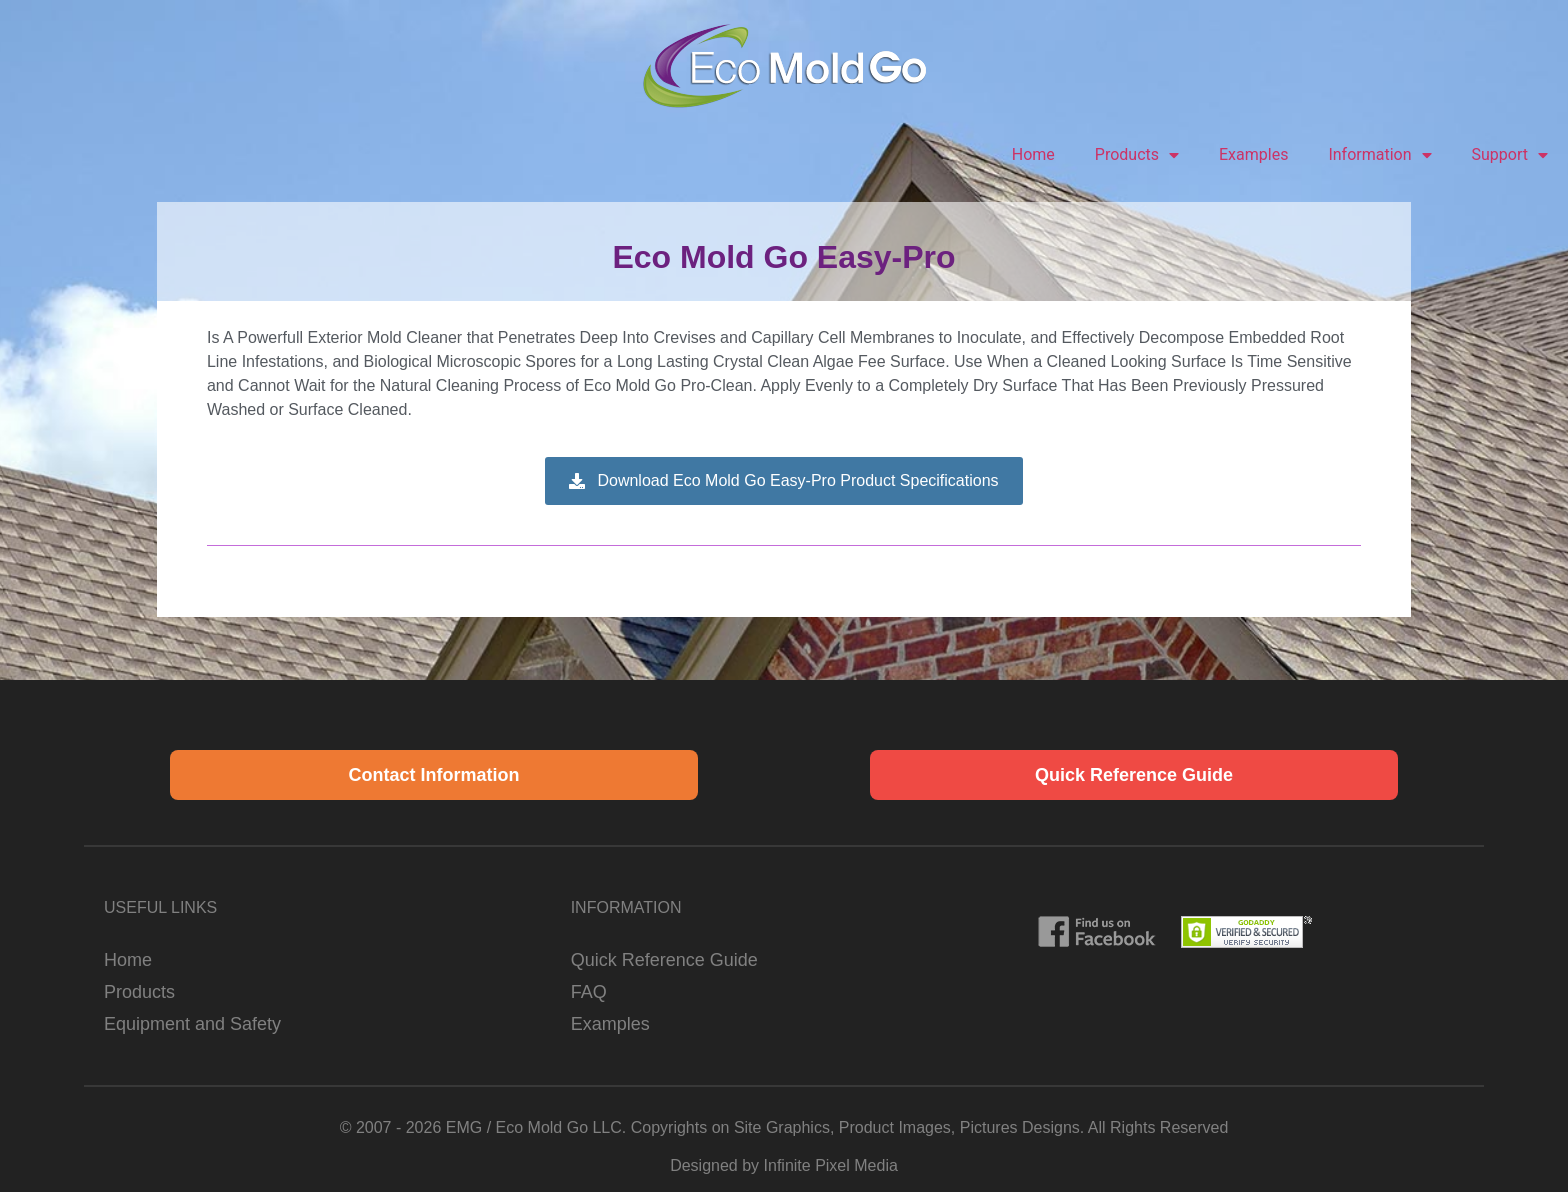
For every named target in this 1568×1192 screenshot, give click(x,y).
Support (1510, 155)
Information (1379, 155)
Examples (1253, 154)
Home (1033, 154)
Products (1137, 155)
